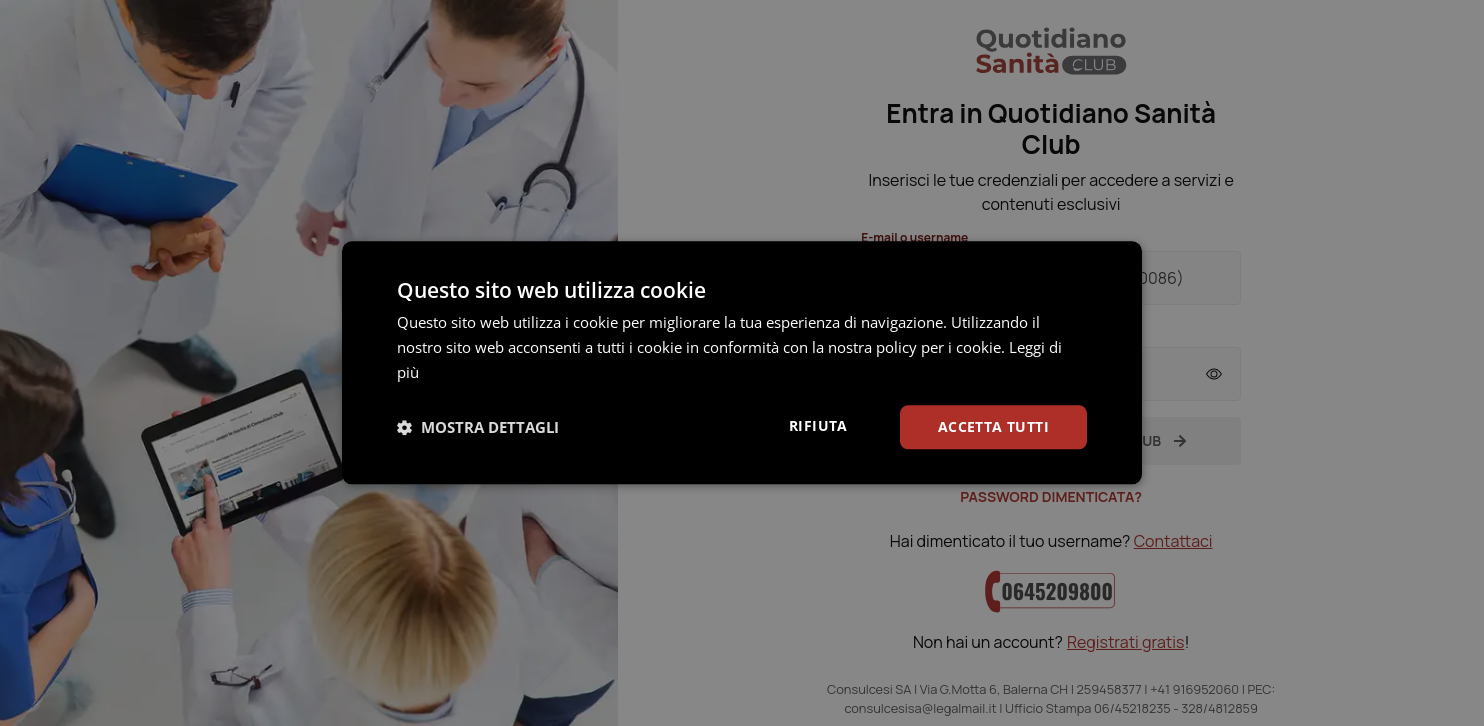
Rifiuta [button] (818, 425)
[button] (478, 427)
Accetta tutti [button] (993, 426)
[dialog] (742, 362)
